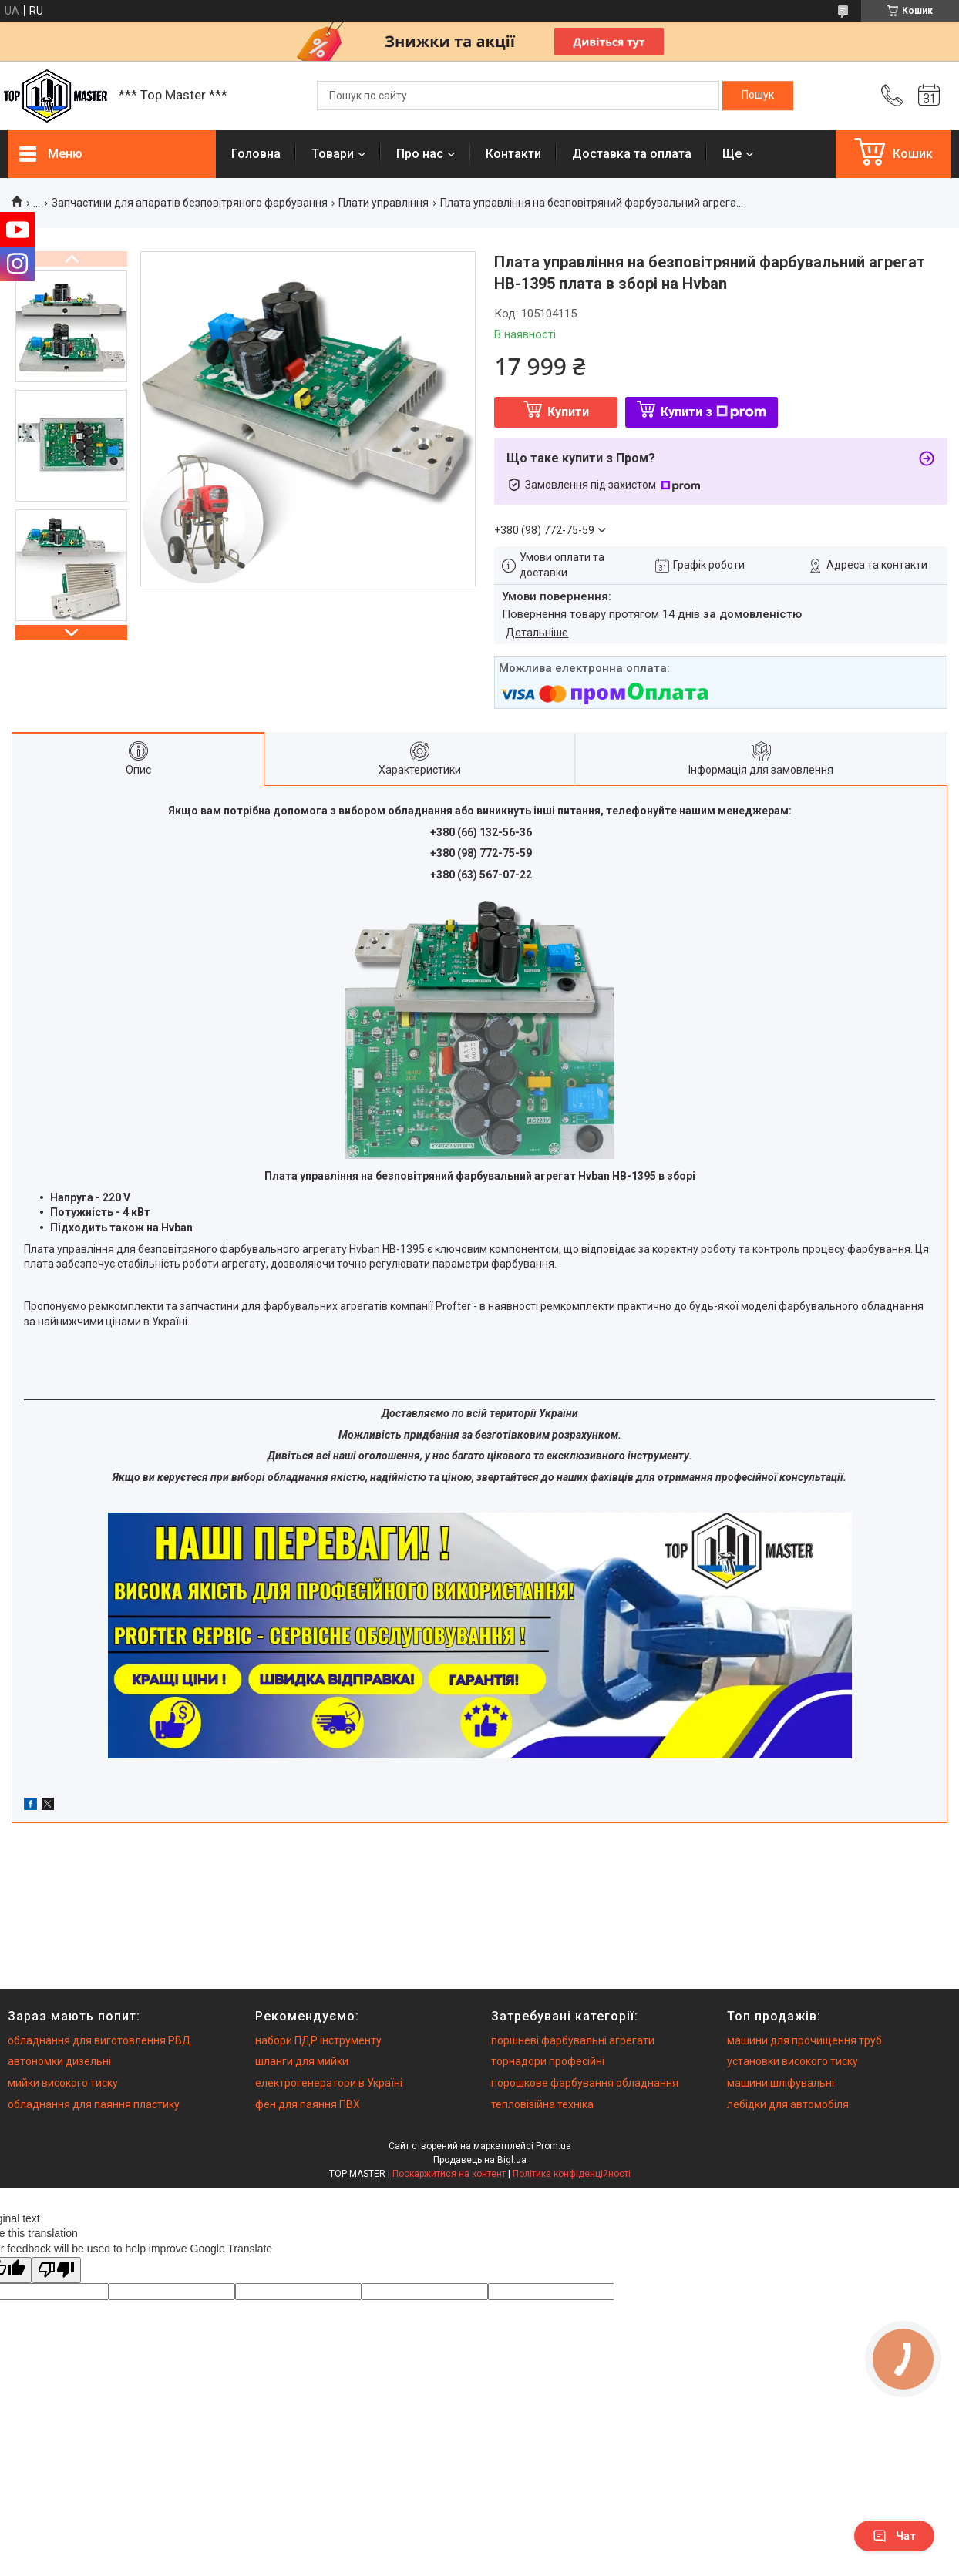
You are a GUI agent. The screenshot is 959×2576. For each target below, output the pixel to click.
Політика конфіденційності (572, 2173)
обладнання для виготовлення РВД (99, 2040)
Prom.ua (553, 2146)
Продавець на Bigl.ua (480, 2160)
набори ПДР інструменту (318, 2040)
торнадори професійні (547, 2061)
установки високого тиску (792, 2061)
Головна (256, 153)
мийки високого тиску (63, 2083)
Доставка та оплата (631, 153)
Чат (894, 2536)
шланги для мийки (301, 2061)
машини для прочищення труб (804, 2040)
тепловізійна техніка (542, 2104)
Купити (568, 412)
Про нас (419, 153)
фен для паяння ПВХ (307, 2104)
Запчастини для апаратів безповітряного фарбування (190, 202)
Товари (332, 153)
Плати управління (383, 202)
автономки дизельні (59, 2061)
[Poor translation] (56, 2270)
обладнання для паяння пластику (94, 2104)
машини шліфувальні (780, 2083)
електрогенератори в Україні (328, 2083)
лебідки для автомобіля (788, 2104)
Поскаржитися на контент (449, 2173)
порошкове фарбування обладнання (584, 2083)
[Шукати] (757, 95)
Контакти (513, 153)
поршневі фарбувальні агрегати (572, 2040)
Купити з (713, 412)
